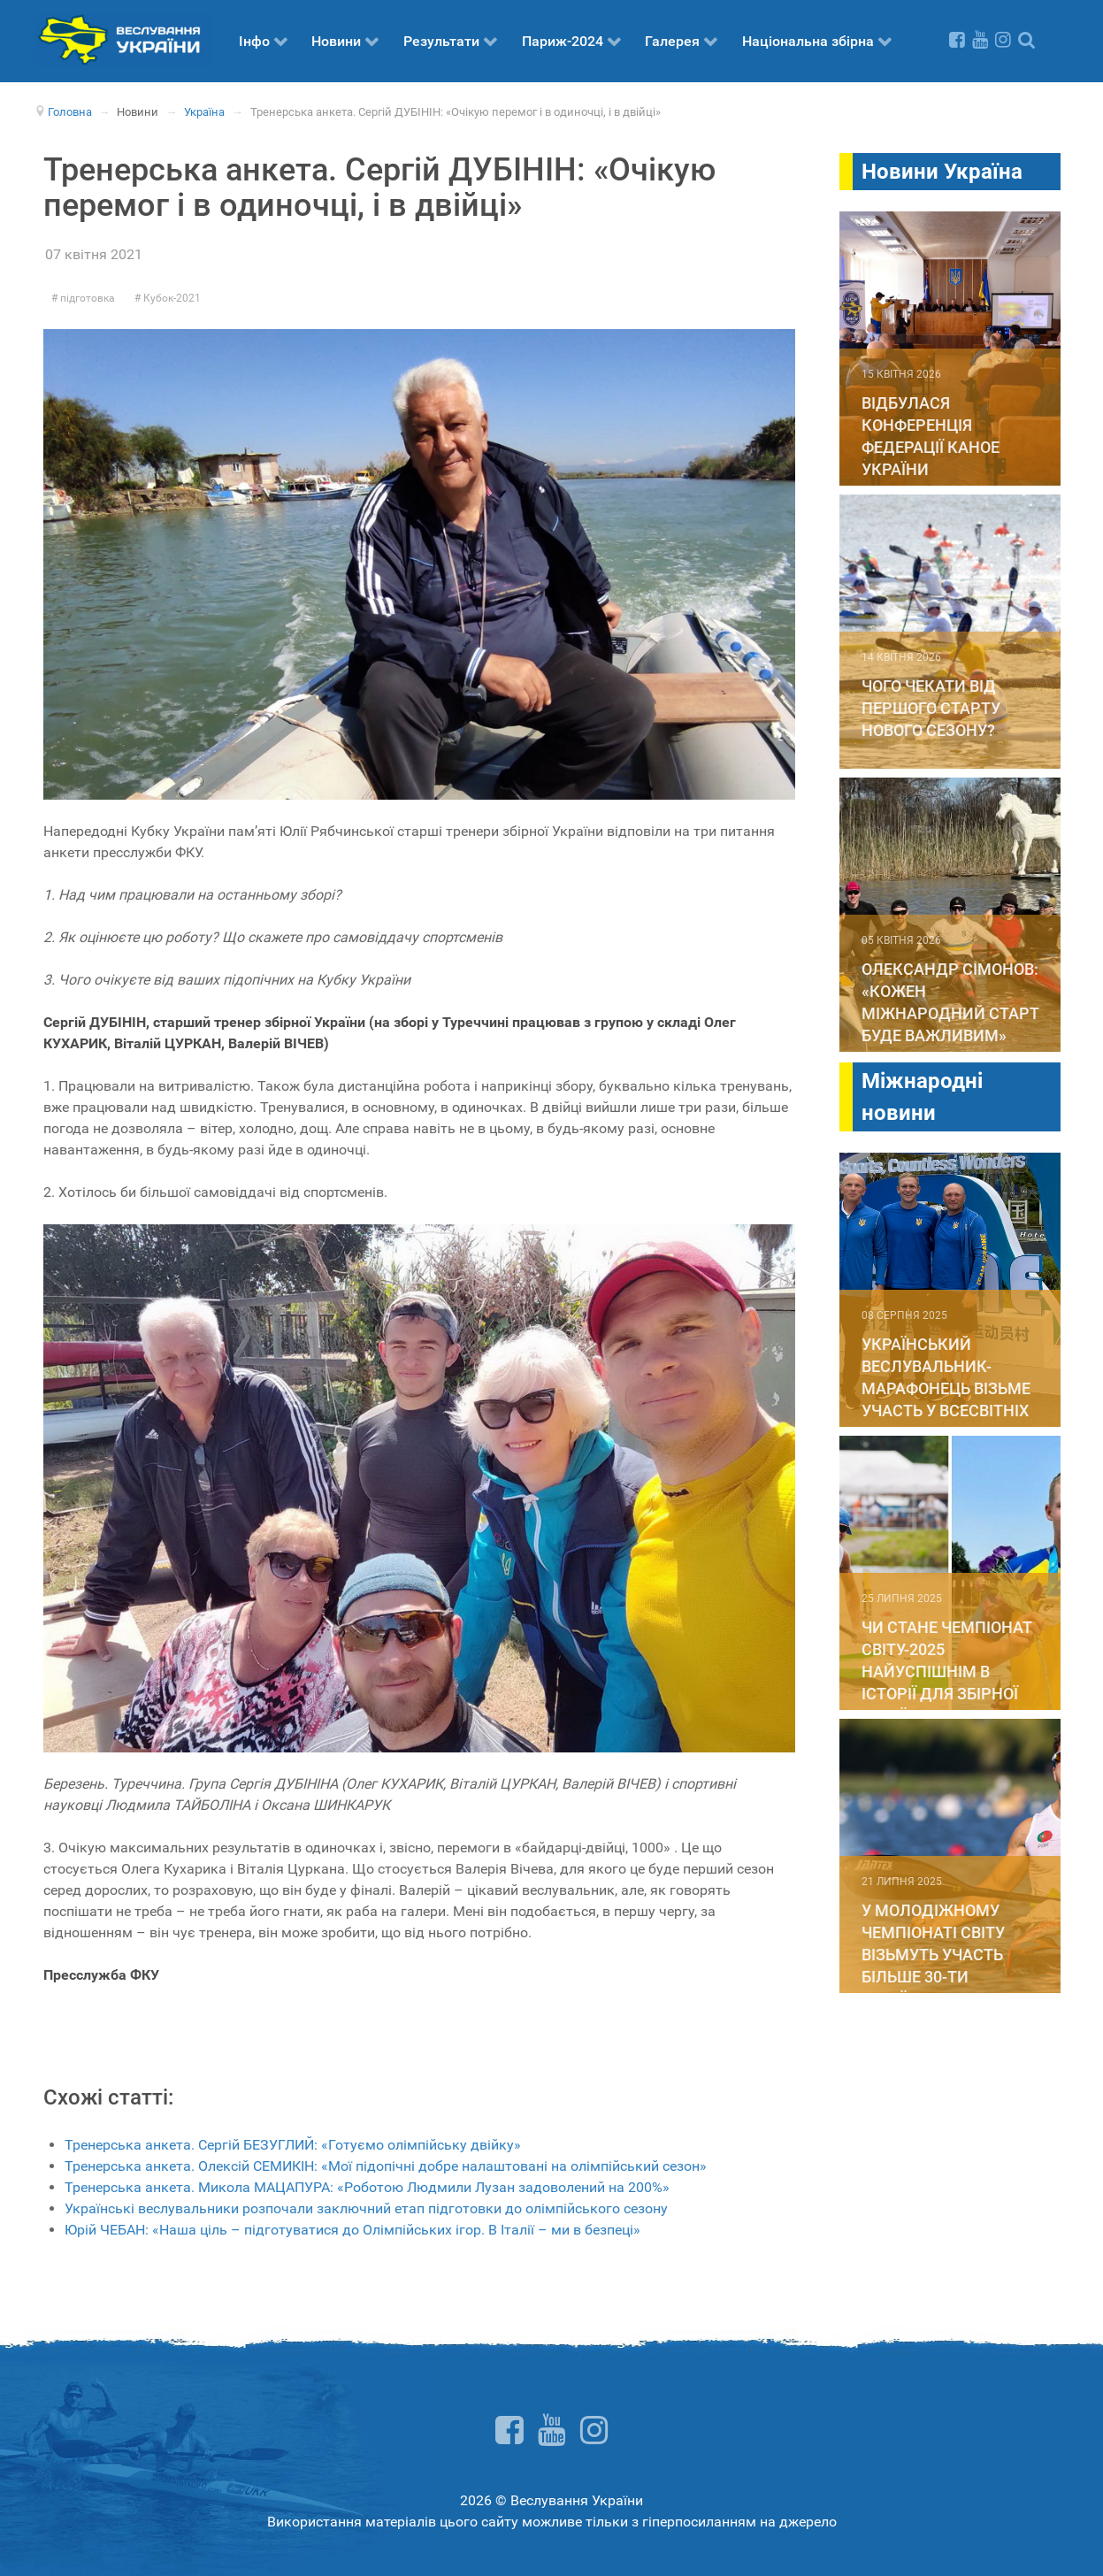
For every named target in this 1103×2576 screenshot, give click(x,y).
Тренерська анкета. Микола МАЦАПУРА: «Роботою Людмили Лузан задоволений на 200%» (367, 2187)
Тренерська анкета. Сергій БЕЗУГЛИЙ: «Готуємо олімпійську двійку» (293, 2144)
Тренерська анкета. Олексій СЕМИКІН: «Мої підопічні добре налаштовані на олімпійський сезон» (386, 2166)
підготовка (86, 298)
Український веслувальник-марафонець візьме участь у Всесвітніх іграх (946, 1388)
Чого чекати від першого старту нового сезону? (931, 708)
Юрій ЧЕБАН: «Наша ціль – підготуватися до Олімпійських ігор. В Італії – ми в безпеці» (352, 2229)
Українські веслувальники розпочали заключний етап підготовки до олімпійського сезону (366, 2208)
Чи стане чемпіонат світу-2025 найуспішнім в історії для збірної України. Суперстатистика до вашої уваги (946, 1693)
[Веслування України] (122, 38)
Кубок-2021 (171, 298)
